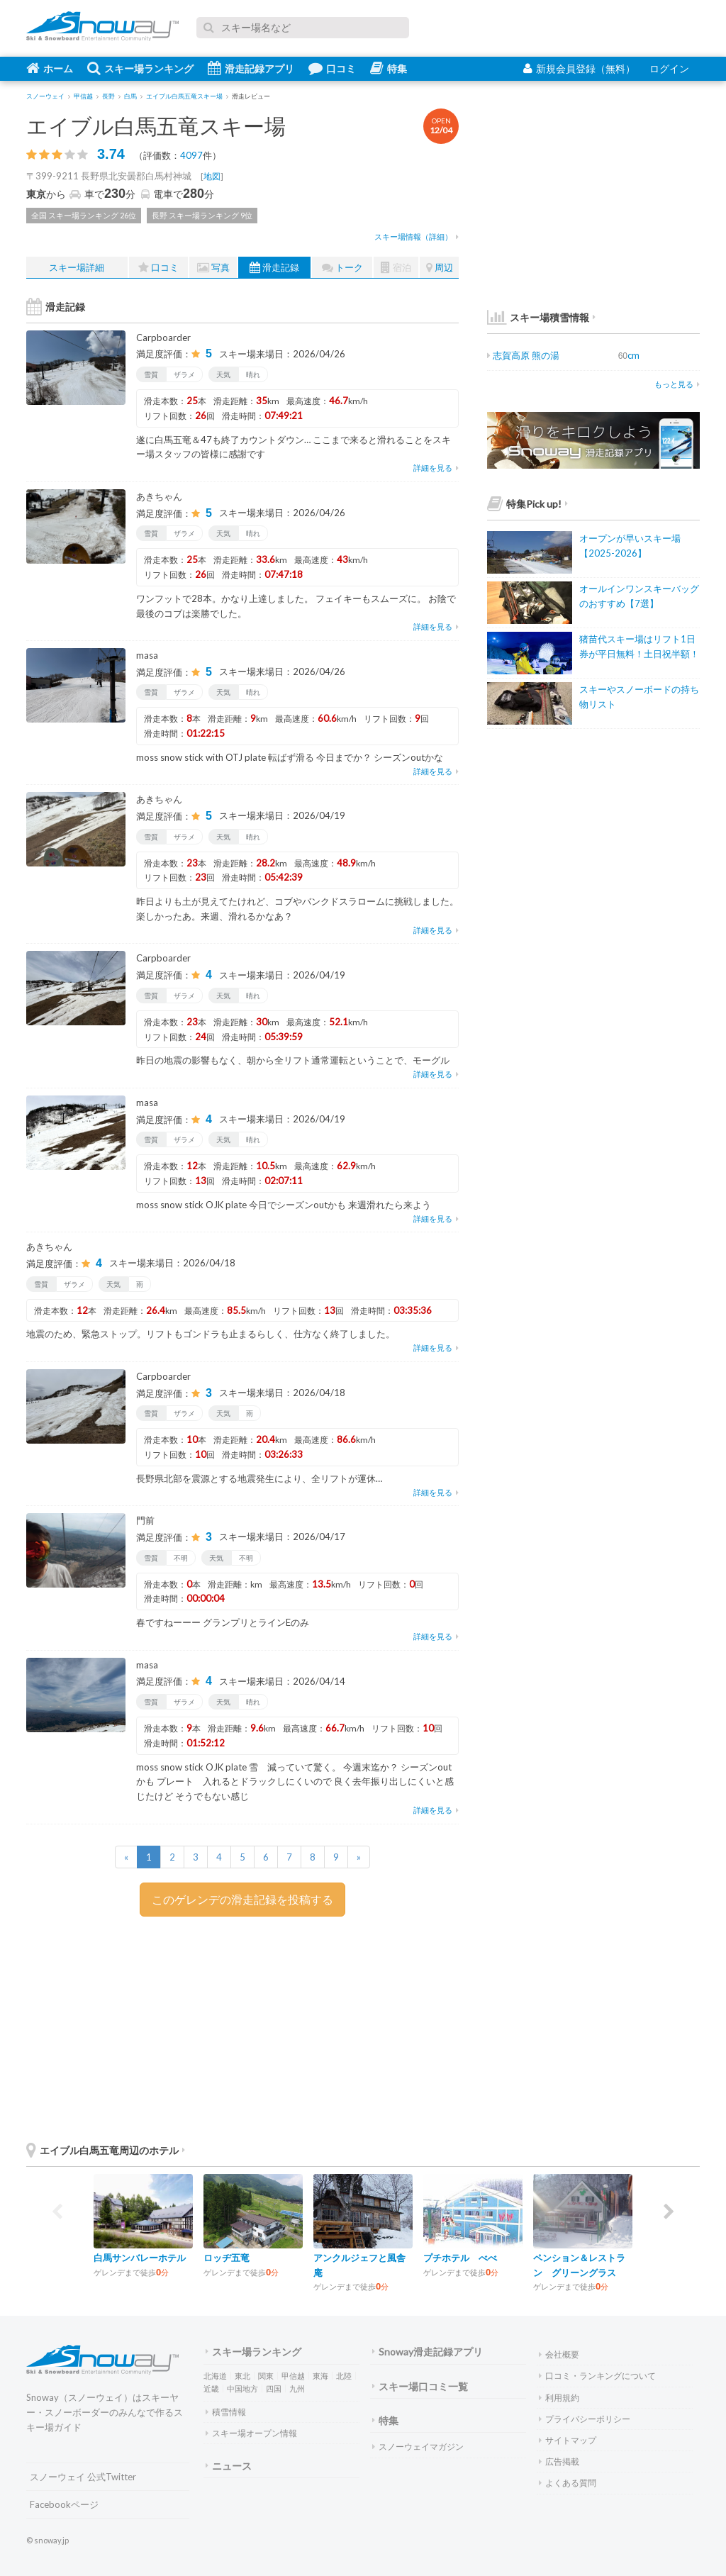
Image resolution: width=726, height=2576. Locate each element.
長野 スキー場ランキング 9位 (202, 215)
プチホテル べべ (460, 2257)
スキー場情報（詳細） (416, 236)
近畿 (211, 2388)
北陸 (344, 2375)
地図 (211, 176)
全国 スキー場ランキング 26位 (83, 215)
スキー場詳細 (76, 267)
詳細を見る (436, 467)
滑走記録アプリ (251, 68)
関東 (266, 2375)
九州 (297, 2388)
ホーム (49, 68)
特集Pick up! (527, 504)
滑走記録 (274, 268)
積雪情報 (226, 2412)
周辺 (439, 268)
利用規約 (559, 2397)
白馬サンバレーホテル (140, 2257)
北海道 (215, 2375)
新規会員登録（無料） (579, 68)
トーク (342, 268)
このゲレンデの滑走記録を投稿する (242, 1899)
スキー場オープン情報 (251, 2433)
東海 (320, 2375)
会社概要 (559, 2354)
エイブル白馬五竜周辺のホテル (105, 2150)
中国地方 (242, 2388)
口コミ (332, 68)
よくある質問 (567, 2482)
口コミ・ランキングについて (597, 2375)
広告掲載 (559, 2461)
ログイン (669, 68)
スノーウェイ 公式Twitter (83, 2476)
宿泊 (396, 268)
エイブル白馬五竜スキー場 (156, 125)
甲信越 (293, 2375)
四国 (273, 2388)
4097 (191, 155)
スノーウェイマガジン (418, 2446)
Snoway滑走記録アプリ (427, 2352)
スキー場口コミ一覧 (420, 2386)
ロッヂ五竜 (226, 2257)
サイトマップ (567, 2440)
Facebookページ (64, 2504)
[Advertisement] (352, 2026)
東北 (242, 2375)
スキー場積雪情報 (538, 317)
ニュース (229, 2466)
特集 (388, 68)
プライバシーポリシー (584, 2419)
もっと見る (677, 384)
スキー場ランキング (140, 68)
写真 (213, 268)
